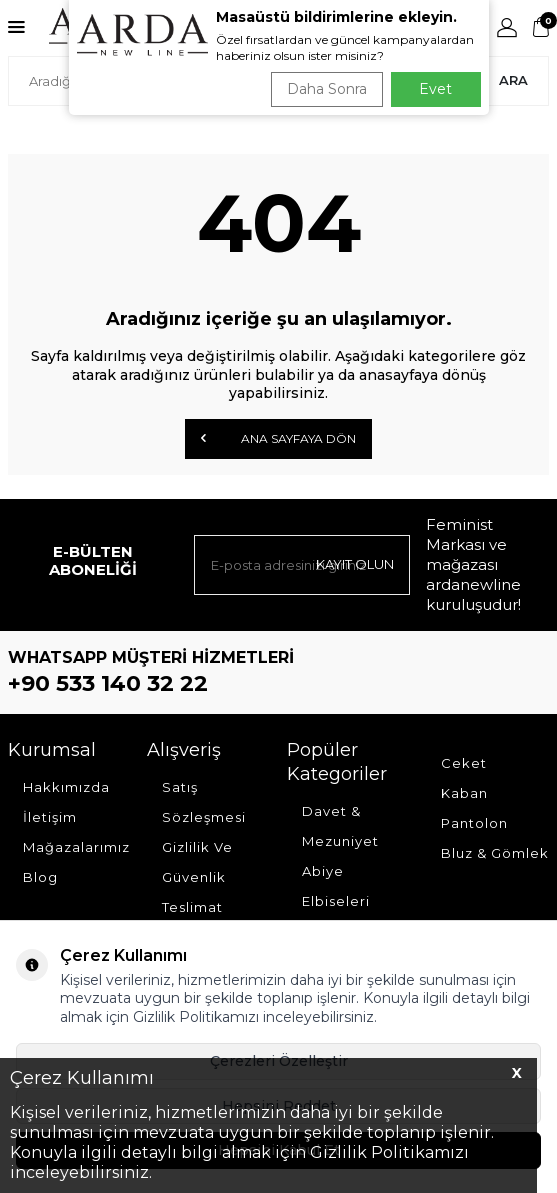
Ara (513, 80)
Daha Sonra (327, 89)
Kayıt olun (355, 564)
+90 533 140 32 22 (108, 683)
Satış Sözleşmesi (204, 802)
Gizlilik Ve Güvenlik (197, 862)
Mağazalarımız (76, 847)
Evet (435, 89)
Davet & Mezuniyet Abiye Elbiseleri (340, 856)
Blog (40, 877)
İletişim (50, 817)
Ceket (464, 763)
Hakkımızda (66, 787)
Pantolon (474, 823)
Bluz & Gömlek (495, 853)
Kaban (464, 793)
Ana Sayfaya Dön (278, 438)
